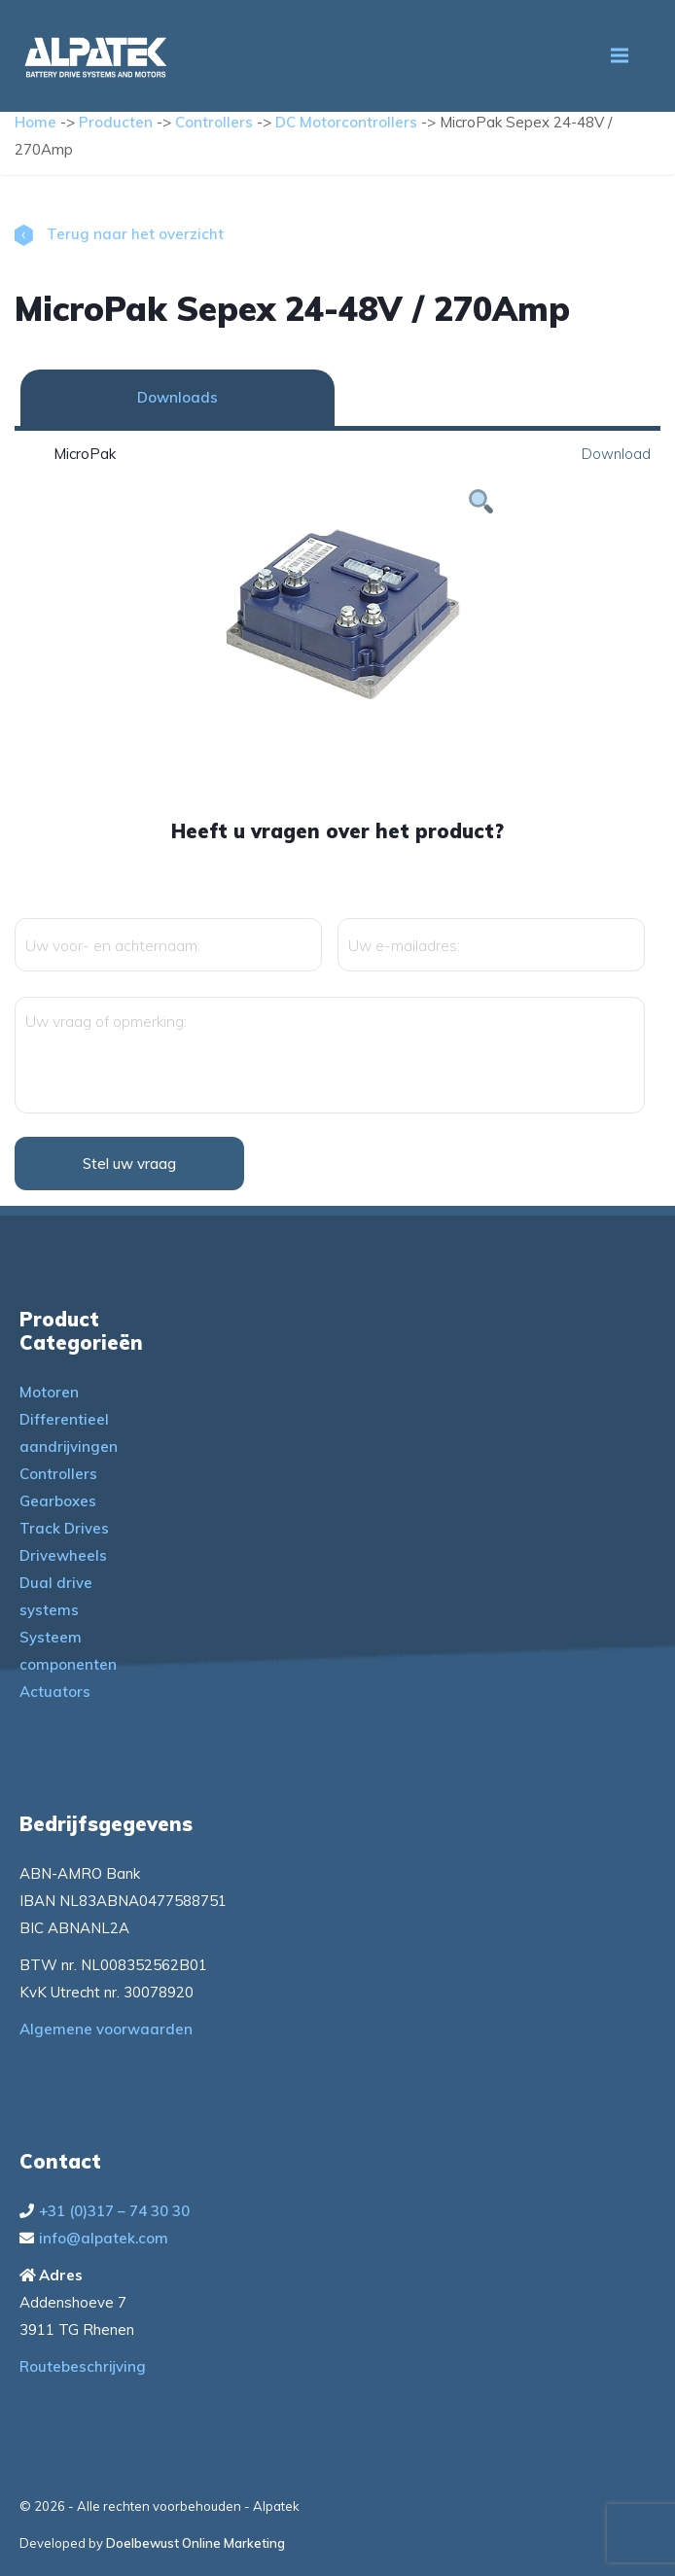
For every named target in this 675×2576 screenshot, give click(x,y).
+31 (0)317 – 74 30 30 (114, 2211)
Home (35, 122)
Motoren (49, 1392)
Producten (116, 122)
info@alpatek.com (103, 2238)
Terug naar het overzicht (119, 234)
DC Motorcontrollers (346, 122)
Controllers (214, 122)
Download (616, 453)
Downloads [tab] (177, 397)
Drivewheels (63, 1555)
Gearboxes (57, 1501)
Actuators (54, 1691)
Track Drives (64, 1528)
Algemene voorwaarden (106, 2029)
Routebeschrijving (82, 2366)
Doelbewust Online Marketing (195, 2543)
